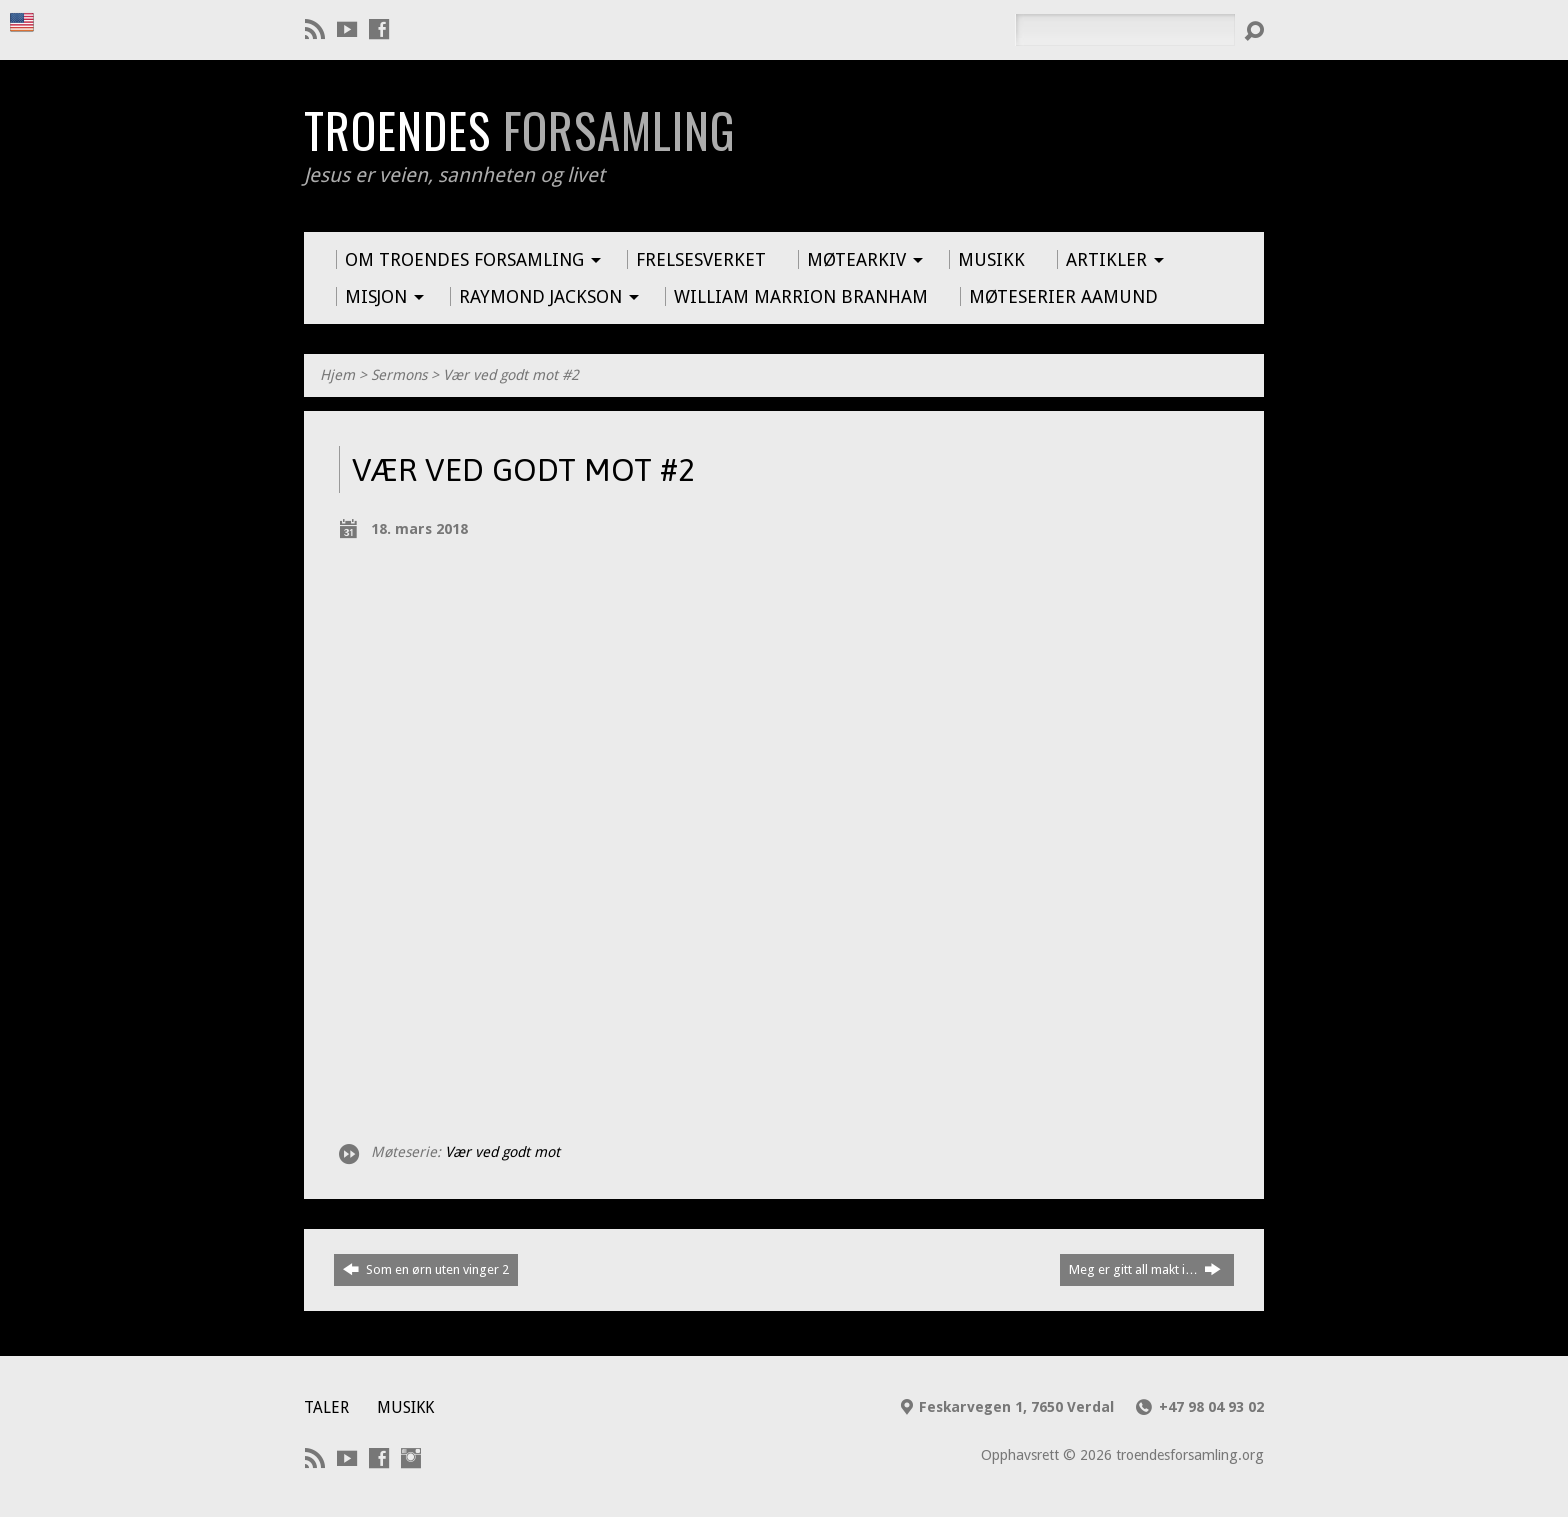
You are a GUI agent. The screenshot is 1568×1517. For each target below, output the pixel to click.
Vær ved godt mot (502, 1152)
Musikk (405, 1407)
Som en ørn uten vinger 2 (426, 1269)
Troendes (519, 130)
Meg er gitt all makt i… (1145, 1269)
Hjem (337, 375)
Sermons (399, 375)
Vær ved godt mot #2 (511, 375)
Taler (326, 1407)
